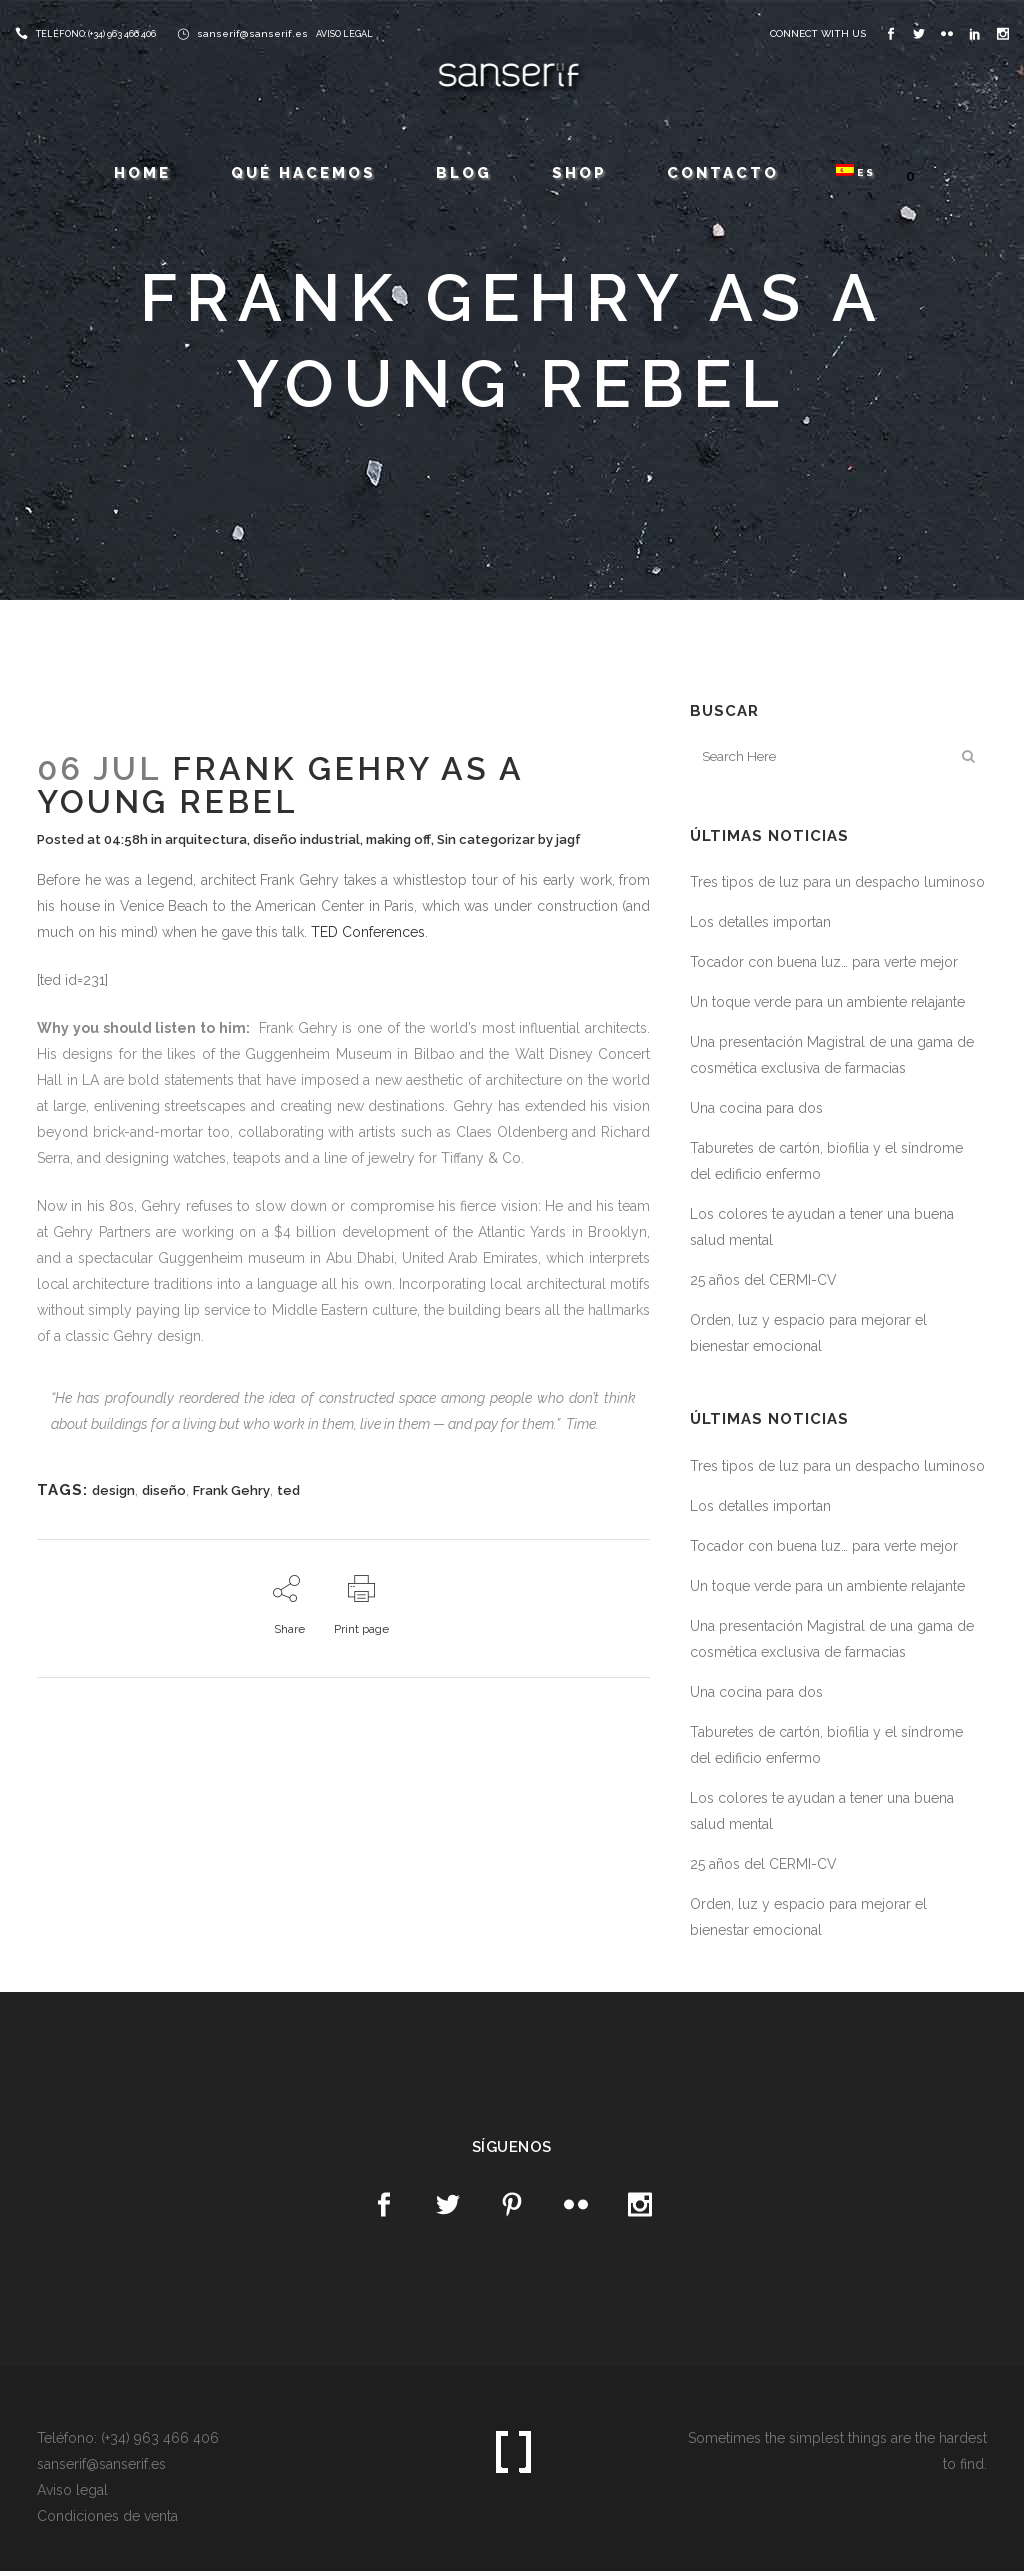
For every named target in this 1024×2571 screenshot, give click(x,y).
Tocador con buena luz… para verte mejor (824, 962)
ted (288, 1490)
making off (398, 839)
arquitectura (206, 839)
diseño (164, 1490)
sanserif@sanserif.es (252, 33)
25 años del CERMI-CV (763, 1280)
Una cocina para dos (756, 1108)
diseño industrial (306, 839)
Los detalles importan (760, 922)
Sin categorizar (486, 839)
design (113, 1490)
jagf (568, 839)
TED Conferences (368, 932)
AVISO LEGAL (344, 34)
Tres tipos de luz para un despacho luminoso (837, 882)
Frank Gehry (231, 1490)
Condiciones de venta (107, 2516)
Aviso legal (72, 2490)
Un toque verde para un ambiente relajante (827, 1002)
